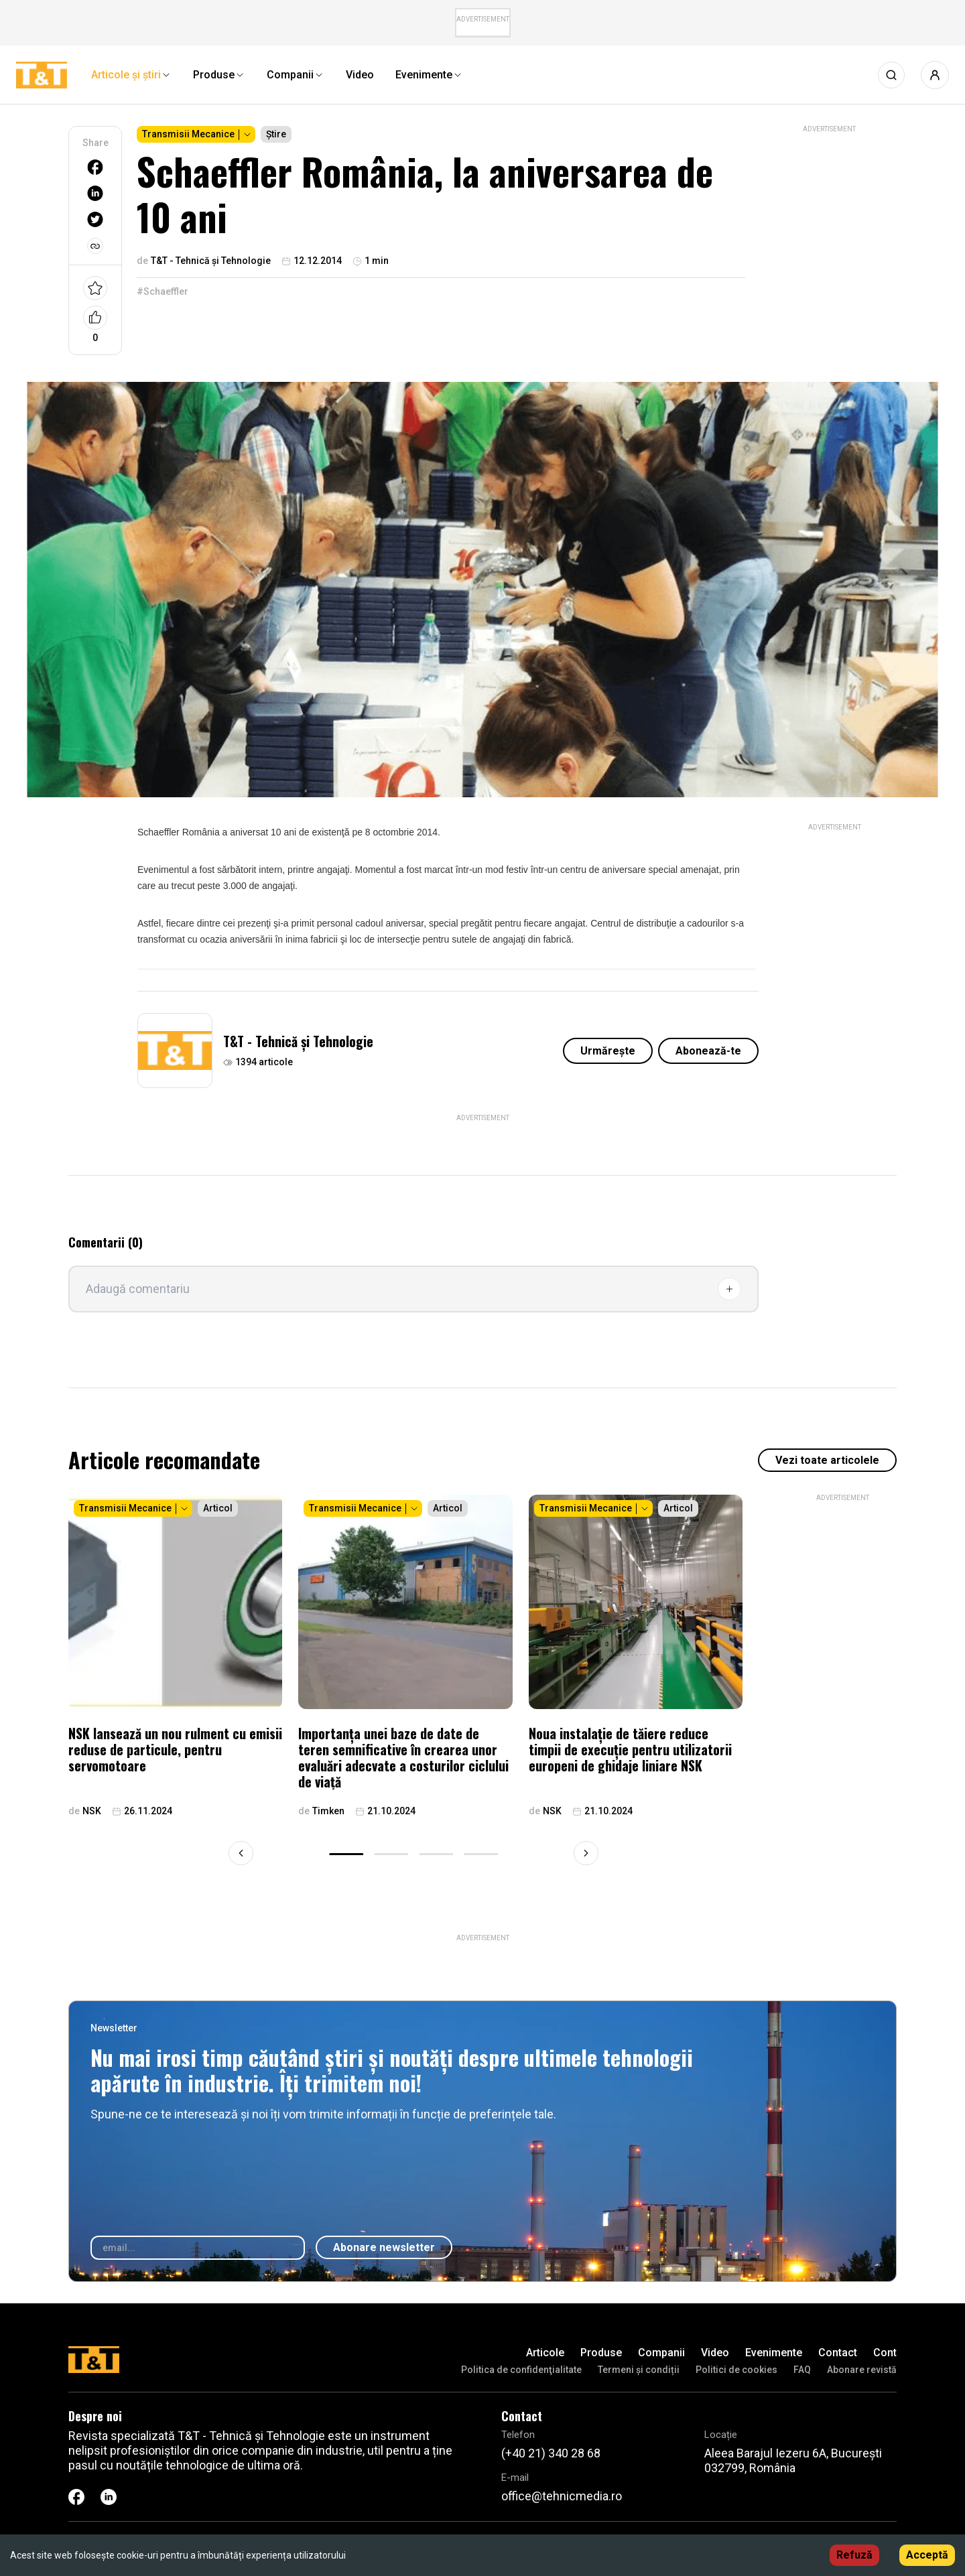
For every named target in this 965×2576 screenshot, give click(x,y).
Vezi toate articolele (827, 1460)
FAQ (802, 2369)
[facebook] (95, 167)
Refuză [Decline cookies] (854, 2555)
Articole (545, 2352)
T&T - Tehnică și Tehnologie (298, 1041)
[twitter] (95, 219)
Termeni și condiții (639, 2369)
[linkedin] (95, 193)
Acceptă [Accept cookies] (927, 2555)
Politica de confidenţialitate (521, 2369)
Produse (601, 2352)
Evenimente (773, 2352)
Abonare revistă (862, 2369)
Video (715, 2352)
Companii (661, 2352)
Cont (885, 2352)
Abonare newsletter (384, 2247)
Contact (837, 2352)
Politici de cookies (736, 2369)
